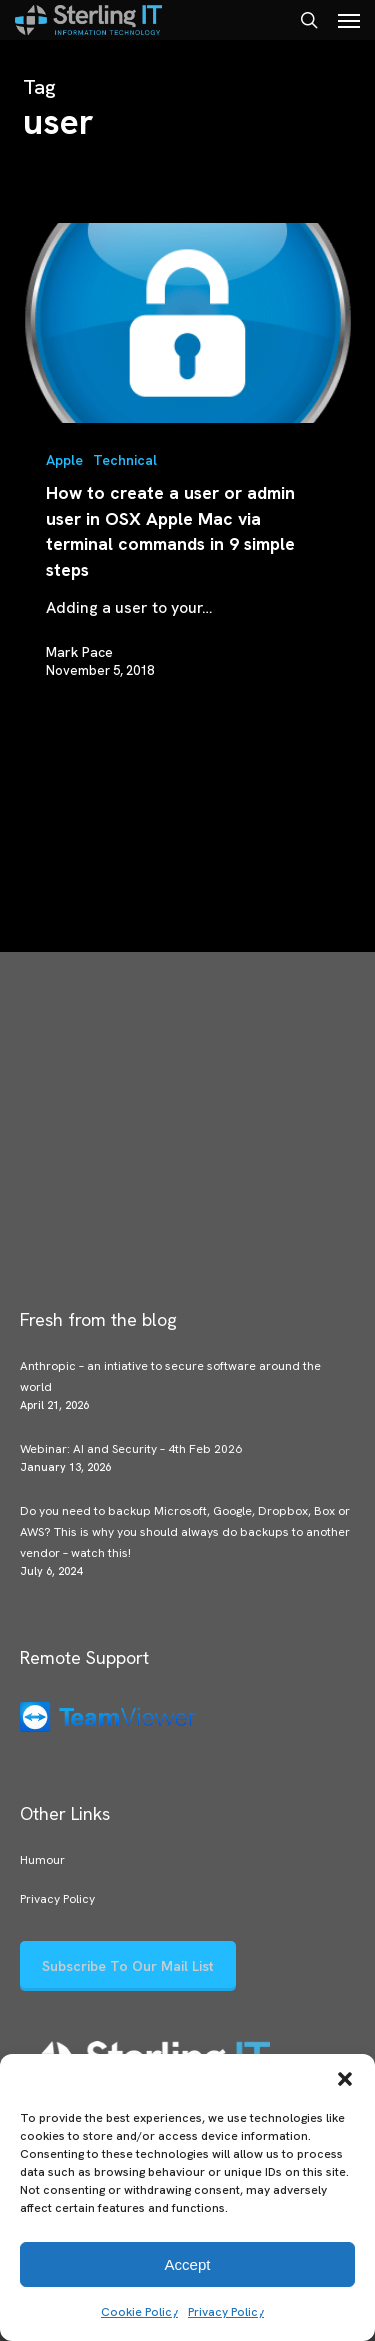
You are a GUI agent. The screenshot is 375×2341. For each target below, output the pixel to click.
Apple (64, 460)
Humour (42, 1860)
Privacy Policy (226, 2312)
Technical (125, 460)
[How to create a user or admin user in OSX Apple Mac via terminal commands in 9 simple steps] (188, 323)
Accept (188, 2264)
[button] (345, 2079)
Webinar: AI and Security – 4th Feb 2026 (131, 1449)
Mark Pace (79, 652)
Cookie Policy (139, 2312)
